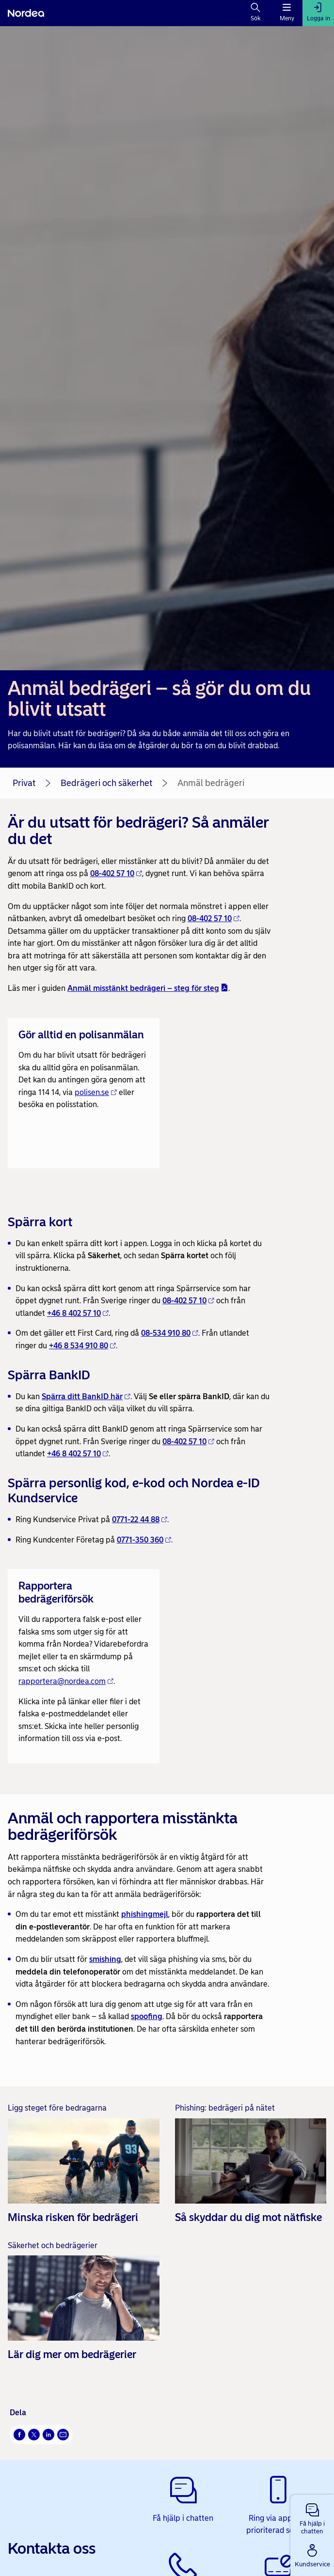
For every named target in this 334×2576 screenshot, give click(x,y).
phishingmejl (144, 1914)
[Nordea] (26, 13)
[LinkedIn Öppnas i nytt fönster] (48, 2434)
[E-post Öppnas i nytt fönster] (63, 2434)
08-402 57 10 (116, 873)
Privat (24, 783)
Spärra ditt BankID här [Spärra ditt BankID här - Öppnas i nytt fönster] (86, 1396)
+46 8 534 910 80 (82, 1345)
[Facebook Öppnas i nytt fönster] (19, 2434)
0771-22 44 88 (139, 1519)
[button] (312, 2517)
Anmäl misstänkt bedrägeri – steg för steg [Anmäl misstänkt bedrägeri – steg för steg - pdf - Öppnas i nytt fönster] (147, 988)
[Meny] (286, 13)
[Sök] (255, 13)
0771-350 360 (144, 1539)
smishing (105, 1959)
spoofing (146, 2016)
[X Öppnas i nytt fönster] (34, 2434)
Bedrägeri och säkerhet (106, 783)
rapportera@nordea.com (65, 1681)
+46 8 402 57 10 (78, 1313)
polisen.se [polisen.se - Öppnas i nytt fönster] (96, 1092)
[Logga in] (318, 13)
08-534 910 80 (169, 1333)
